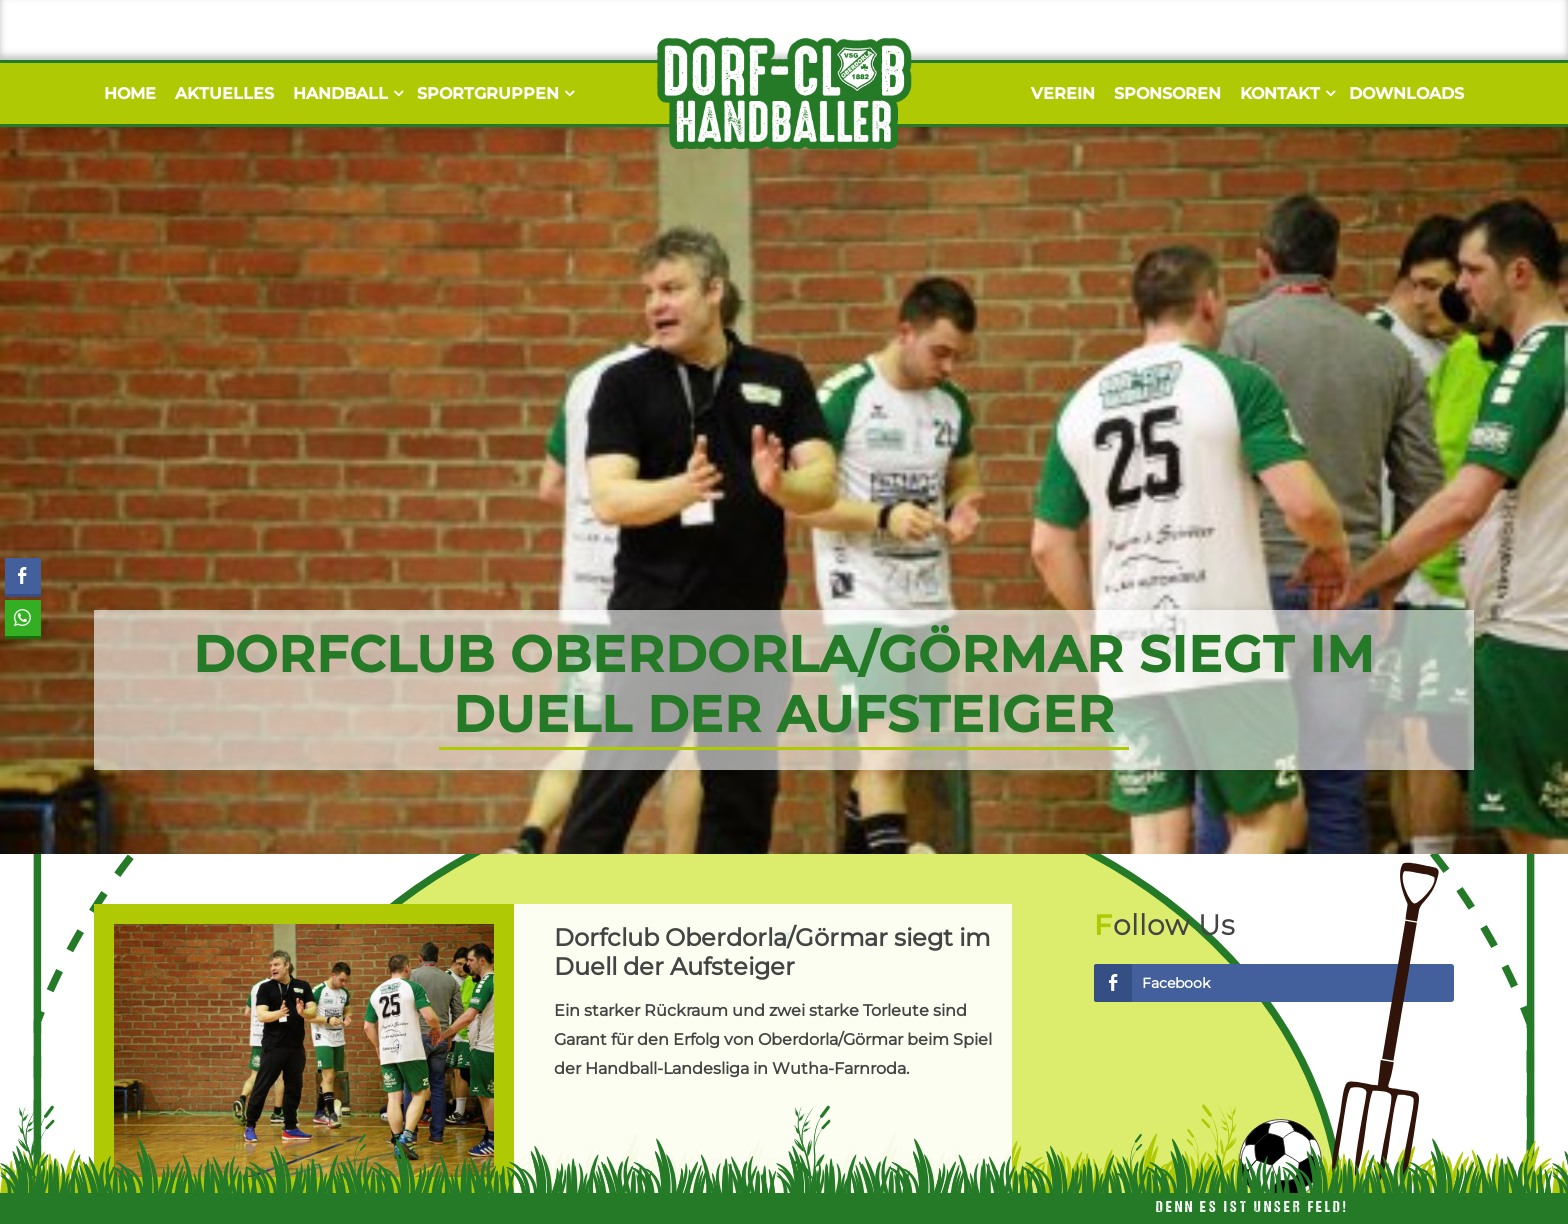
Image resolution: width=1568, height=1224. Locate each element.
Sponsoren (1167, 93)
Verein (1063, 93)
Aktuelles (224, 93)
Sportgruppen (493, 93)
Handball (345, 93)
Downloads (1406, 93)
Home (130, 93)
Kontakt (1285, 93)
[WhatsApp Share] (22, 618)
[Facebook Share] (23, 576)
